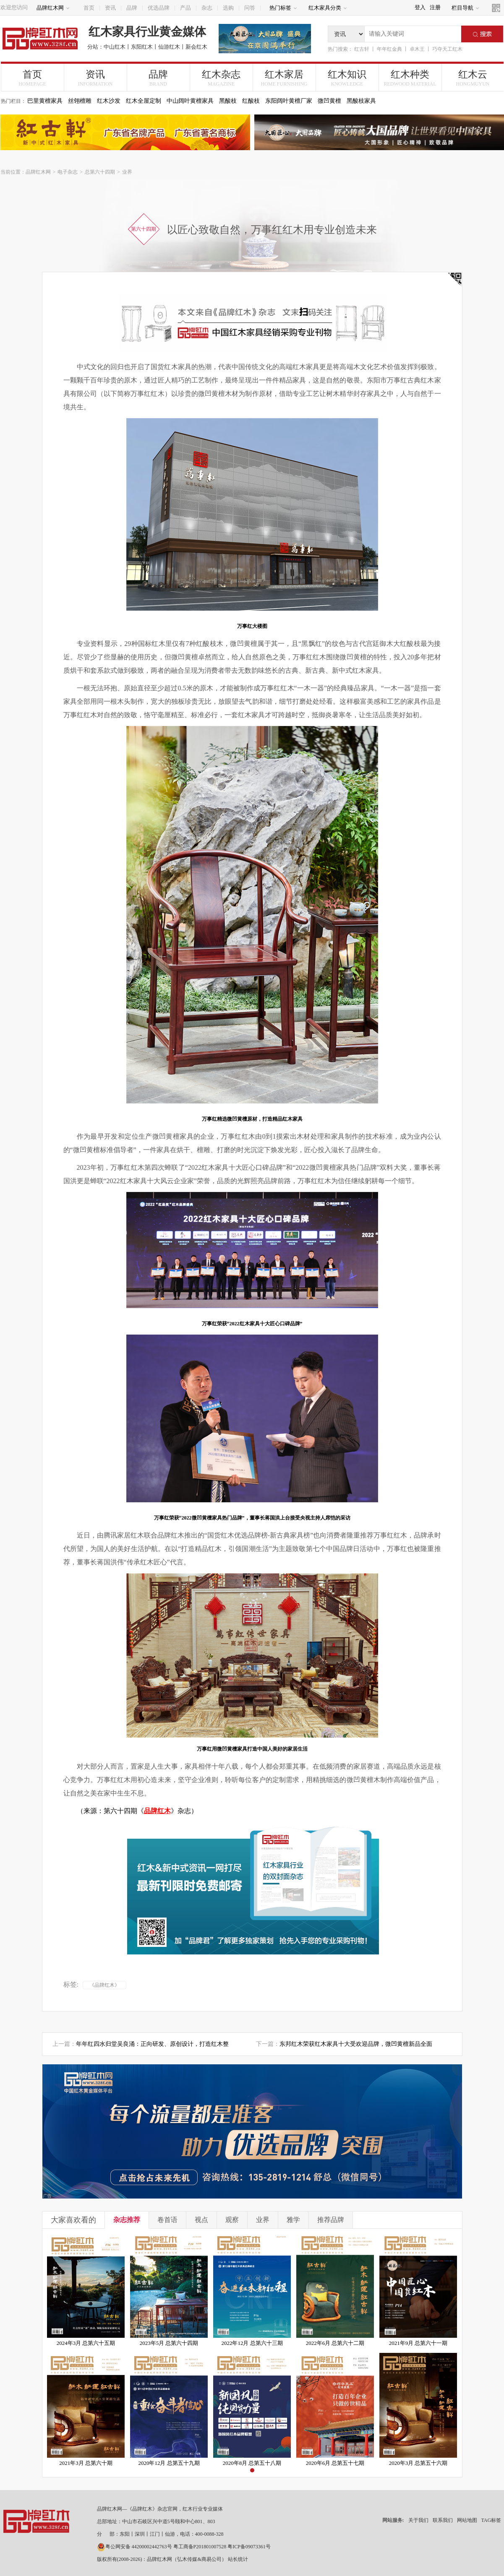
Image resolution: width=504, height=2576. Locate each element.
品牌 (131, 8)
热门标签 (283, 8)
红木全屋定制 (143, 101)
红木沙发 (108, 101)
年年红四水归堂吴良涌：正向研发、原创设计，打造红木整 (152, 2044)
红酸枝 (251, 101)
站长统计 (238, 2559)
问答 (249, 8)
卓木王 (417, 49)
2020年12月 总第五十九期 (168, 2463)
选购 (228, 8)
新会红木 (196, 47)
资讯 (110, 8)
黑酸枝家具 (361, 101)
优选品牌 (159, 8)
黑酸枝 (228, 101)
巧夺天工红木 (447, 49)
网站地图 (467, 2520)
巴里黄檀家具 (45, 101)
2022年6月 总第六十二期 (335, 2343)
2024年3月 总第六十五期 (85, 2343)
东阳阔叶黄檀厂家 (288, 101)
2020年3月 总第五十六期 (418, 2463)
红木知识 (347, 78)
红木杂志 (221, 78)
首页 (89, 8)
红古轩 (361, 49)
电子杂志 (67, 172)
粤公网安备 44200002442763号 (134, 2547)
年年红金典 (389, 49)
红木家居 (284, 78)
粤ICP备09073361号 (249, 2547)
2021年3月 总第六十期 (85, 2463)
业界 (127, 172)
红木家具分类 (327, 8)
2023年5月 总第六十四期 (168, 2343)
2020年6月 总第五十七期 (335, 2463)
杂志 (206, 8)
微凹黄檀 (329, 101)
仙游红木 (169, 47)
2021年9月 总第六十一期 (418, 2343)
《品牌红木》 (104, 1985)
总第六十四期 (100, 172)
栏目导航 (465, 8)
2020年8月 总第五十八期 (251, 2463)
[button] (252, 2470)
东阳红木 (142, 47)
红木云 (473, 78)
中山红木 (114, 47)
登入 (420, 7)
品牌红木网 (53, 8)
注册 (435, 7)
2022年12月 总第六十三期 (251, 2343)
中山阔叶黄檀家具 (190, 101)
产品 (185, 8)
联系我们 (443, 2520)
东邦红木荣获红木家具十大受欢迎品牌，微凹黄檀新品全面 (355, 2044)
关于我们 (418, 2520)
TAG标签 (491, 2520)
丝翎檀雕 (79, 101)
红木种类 (410, 78)
